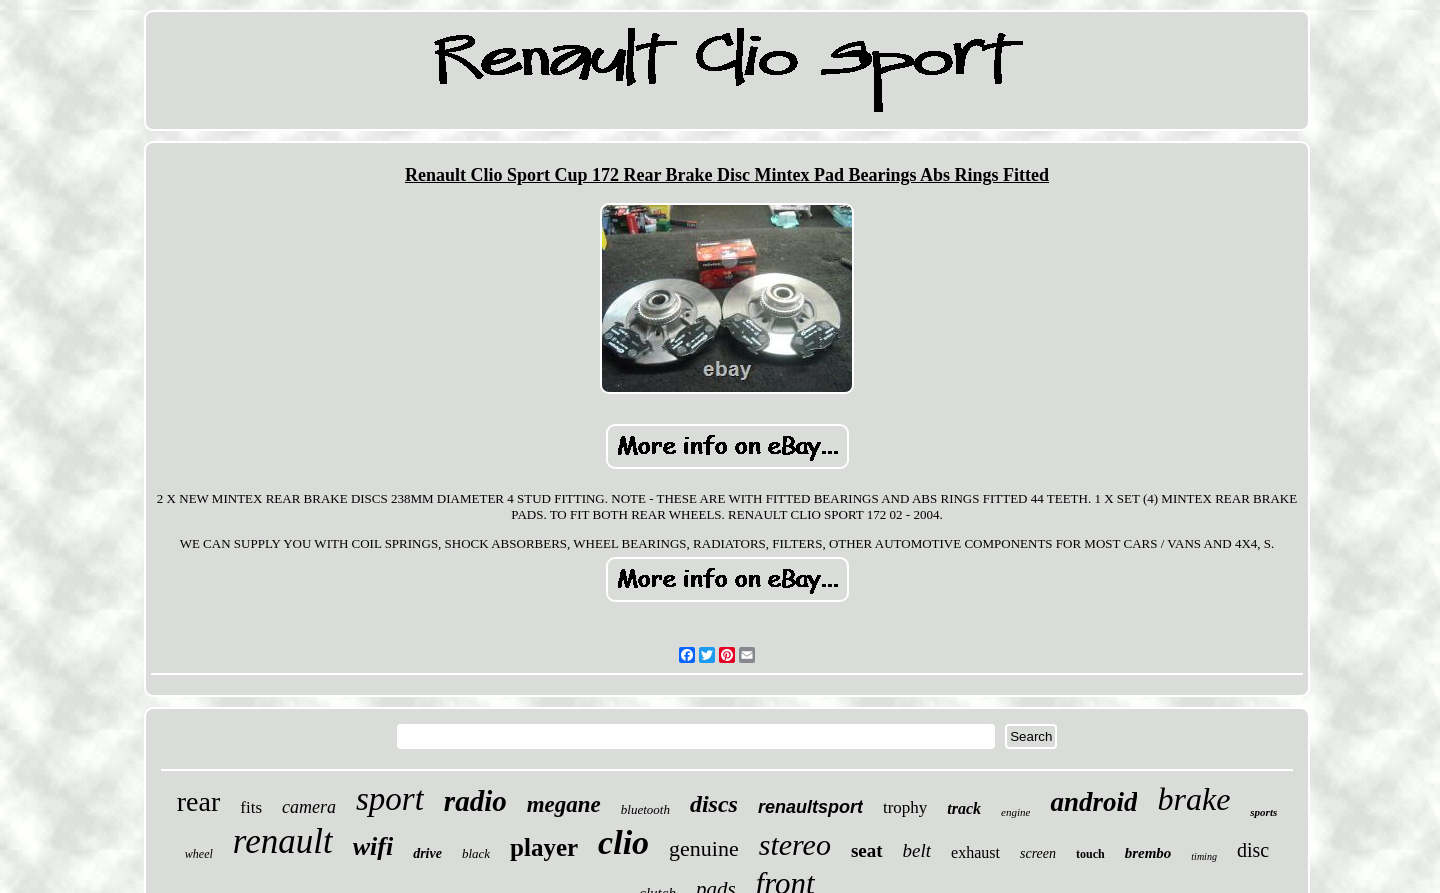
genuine (704, 848)
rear (199, 801)
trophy (905, 807)
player (544, 847)
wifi (373, 846)
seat (867, 850)
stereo (795, 844)
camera (309, 807)
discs (714, 804)
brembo (1148, 853)
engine (1015, 812)
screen (1038, 853)
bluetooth (645, 809)
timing (1204, 856)
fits (251, 807)
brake (1193, 799)
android (1093, 802)
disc (1253, 850)
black (476, 853)
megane (564, 804)
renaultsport (810, 807)
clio (623, 842)
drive (427, 853)
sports (1263, 812)
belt (917, 850)
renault (283, 841)
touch (1090, 854)
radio (475, 801)
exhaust (975, 852)
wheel (199, 854)
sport (390, 799)
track (964, 808)
